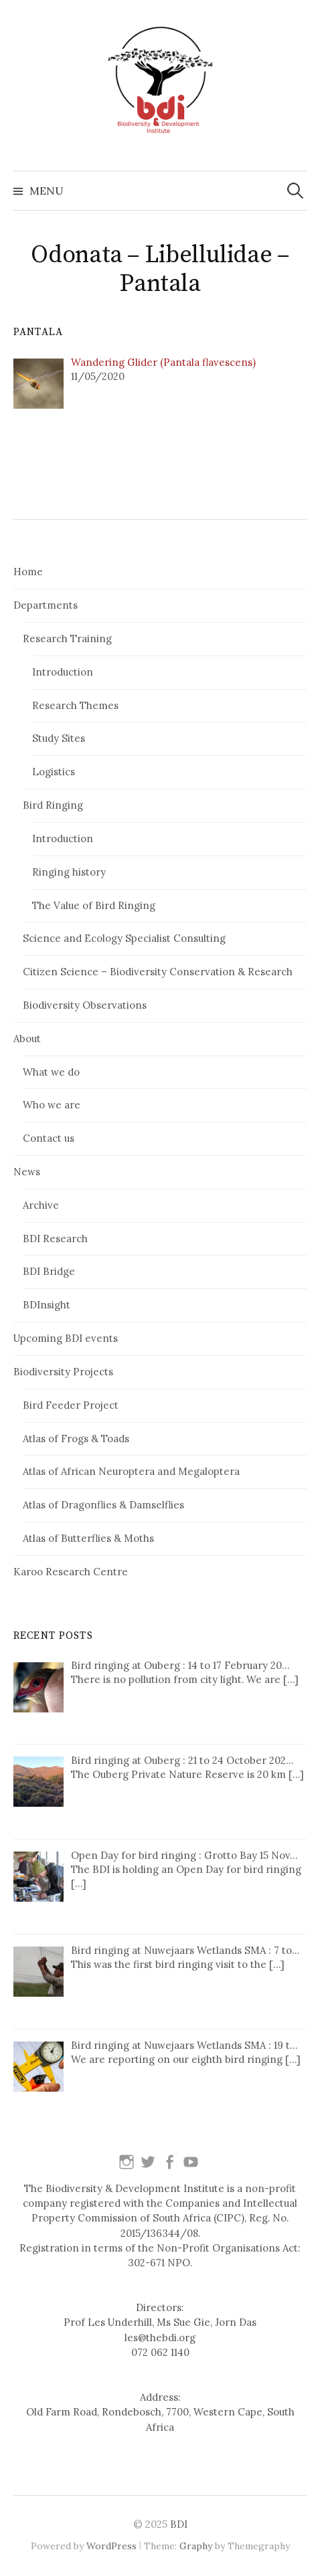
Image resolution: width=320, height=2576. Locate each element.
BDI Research (55, 1238)
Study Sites (58, 738)
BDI (178, 2524)
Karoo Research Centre (70, 1571)
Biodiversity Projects (63, 1371)
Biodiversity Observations (85, 1005)
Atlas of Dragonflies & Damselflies (103, 1504)
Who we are (51, 1104)
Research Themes (75, 705)
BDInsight (46, 1304)
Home (28, 571)
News (26, 1171)
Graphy (195, 2546)
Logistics (53, 771)
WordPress (111, 2546)
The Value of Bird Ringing (93, 905)
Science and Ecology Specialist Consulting (124, 938)
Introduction (62, 672)
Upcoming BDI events (65, 1338)
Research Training (67, 638)
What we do (51, 1072)
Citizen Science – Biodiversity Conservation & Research (158, 971)
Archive (41, 1205)
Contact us (48, 1138)
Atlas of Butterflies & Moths (88, 1538)
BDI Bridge (49, 1271)
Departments (45, 605)
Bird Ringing (53, 805)
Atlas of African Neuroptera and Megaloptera (131, 1471)
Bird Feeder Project (70, 1405)
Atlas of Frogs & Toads (76, 1438)
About (27, 1038)
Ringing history (69, 872)
